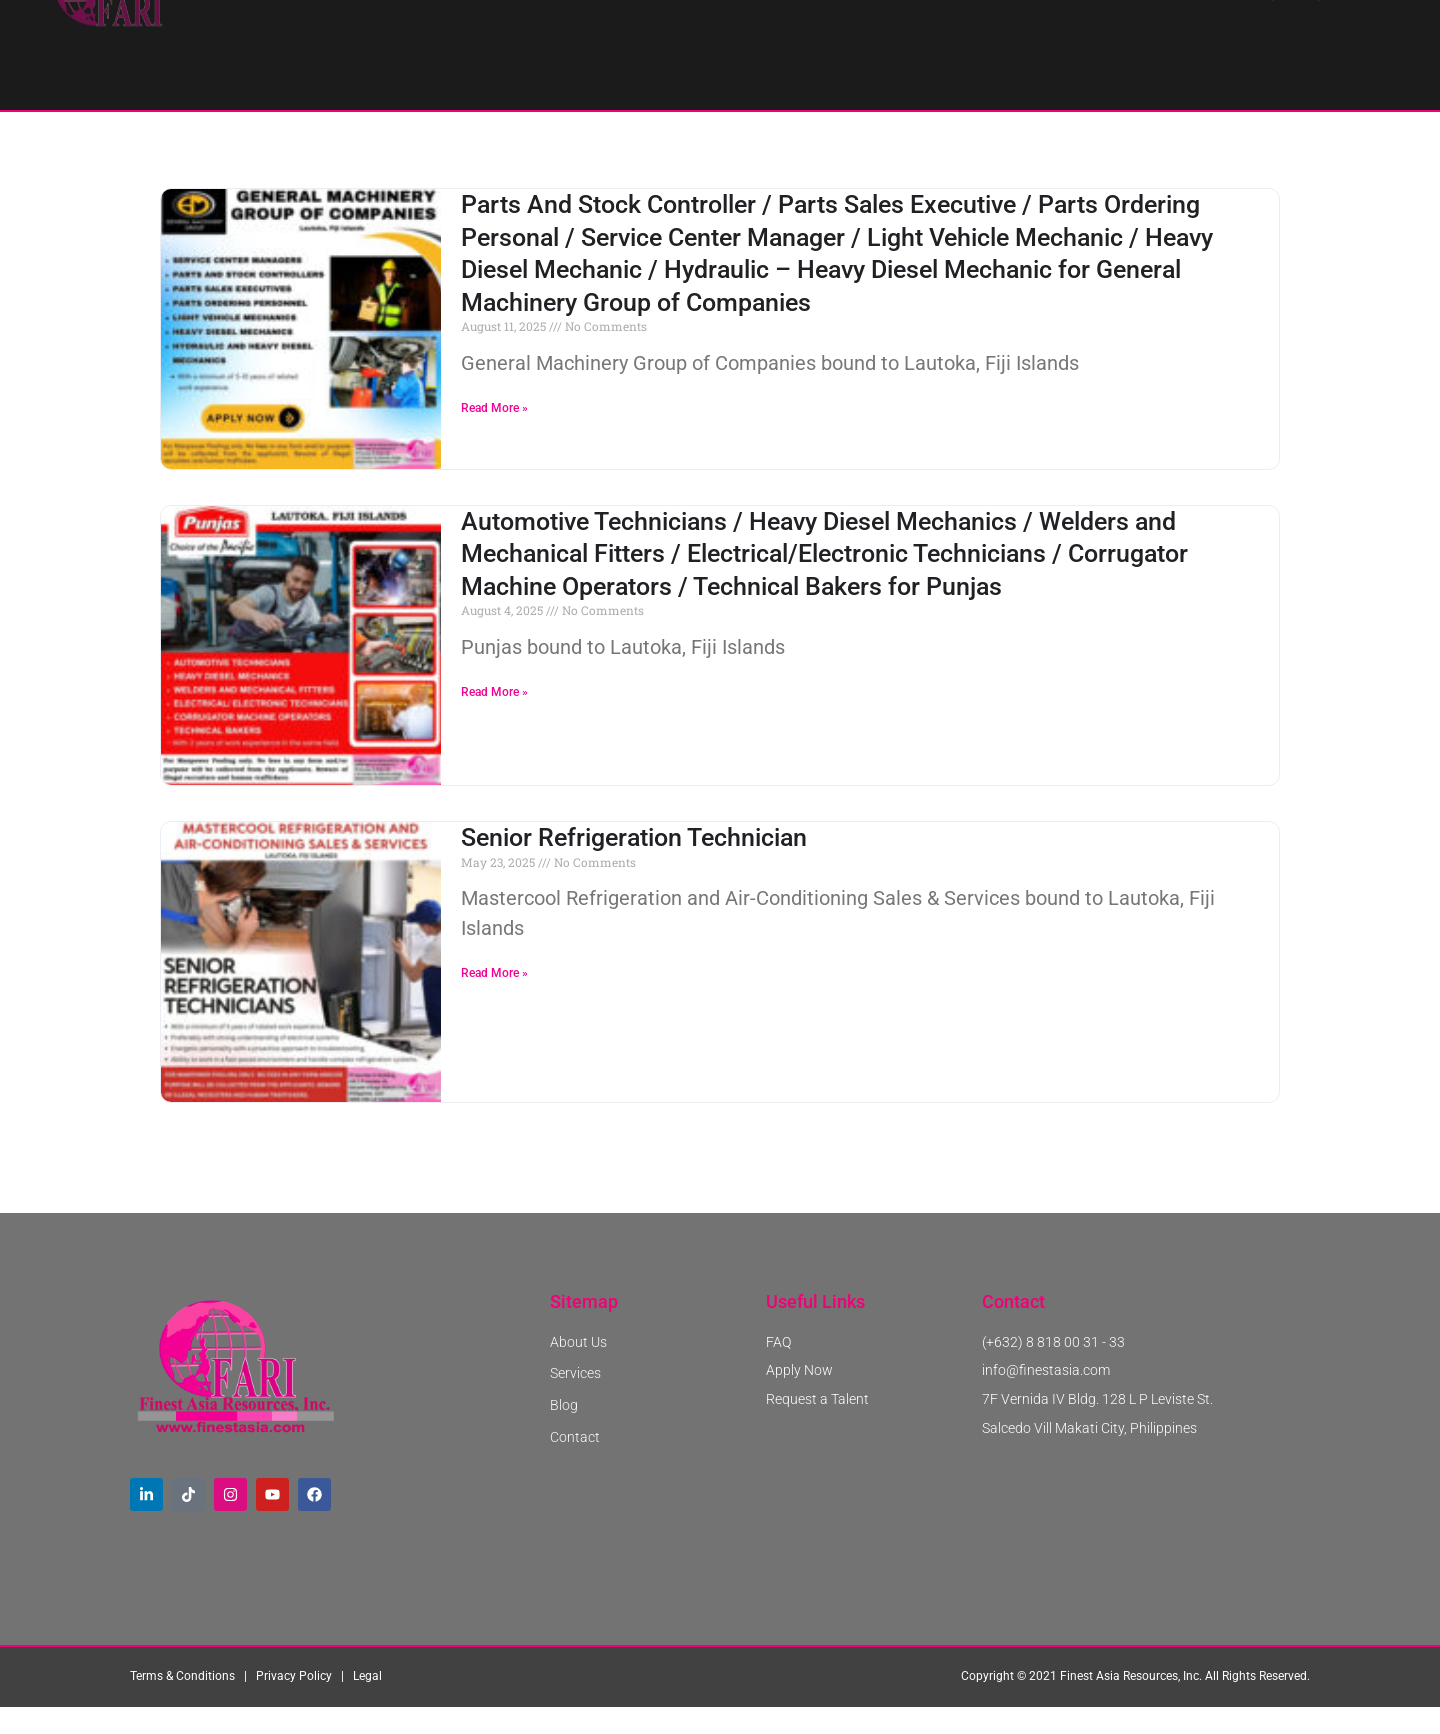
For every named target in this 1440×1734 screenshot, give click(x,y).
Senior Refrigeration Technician (634, 866)
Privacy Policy (294, 1706)
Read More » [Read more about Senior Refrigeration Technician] (494, 1002)
